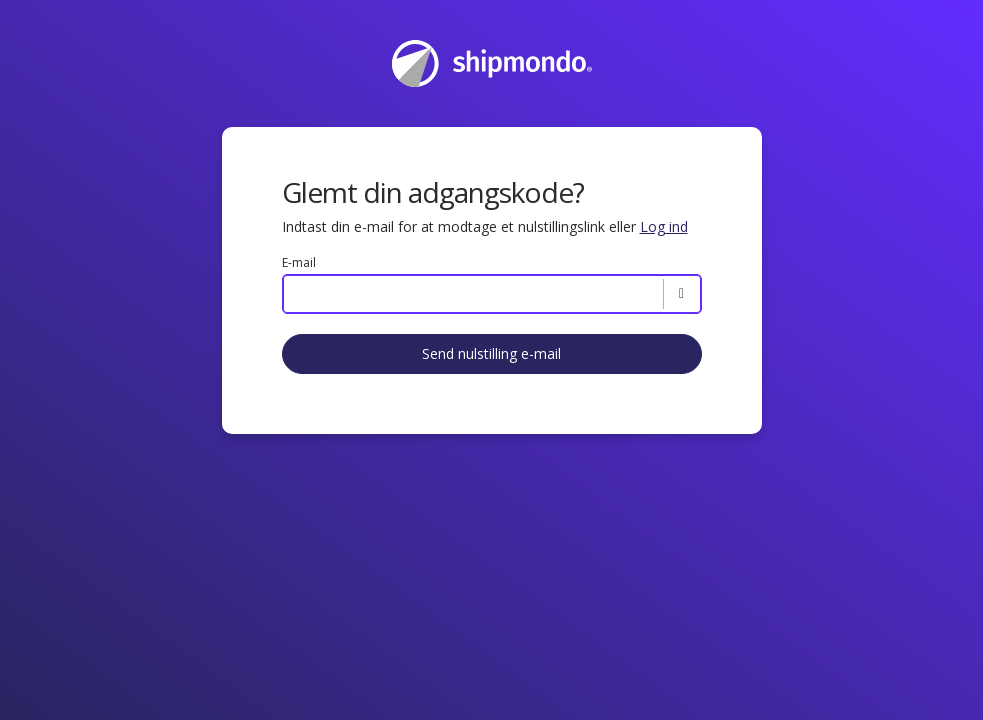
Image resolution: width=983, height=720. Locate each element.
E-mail (299, 263)
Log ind (664, 226)
